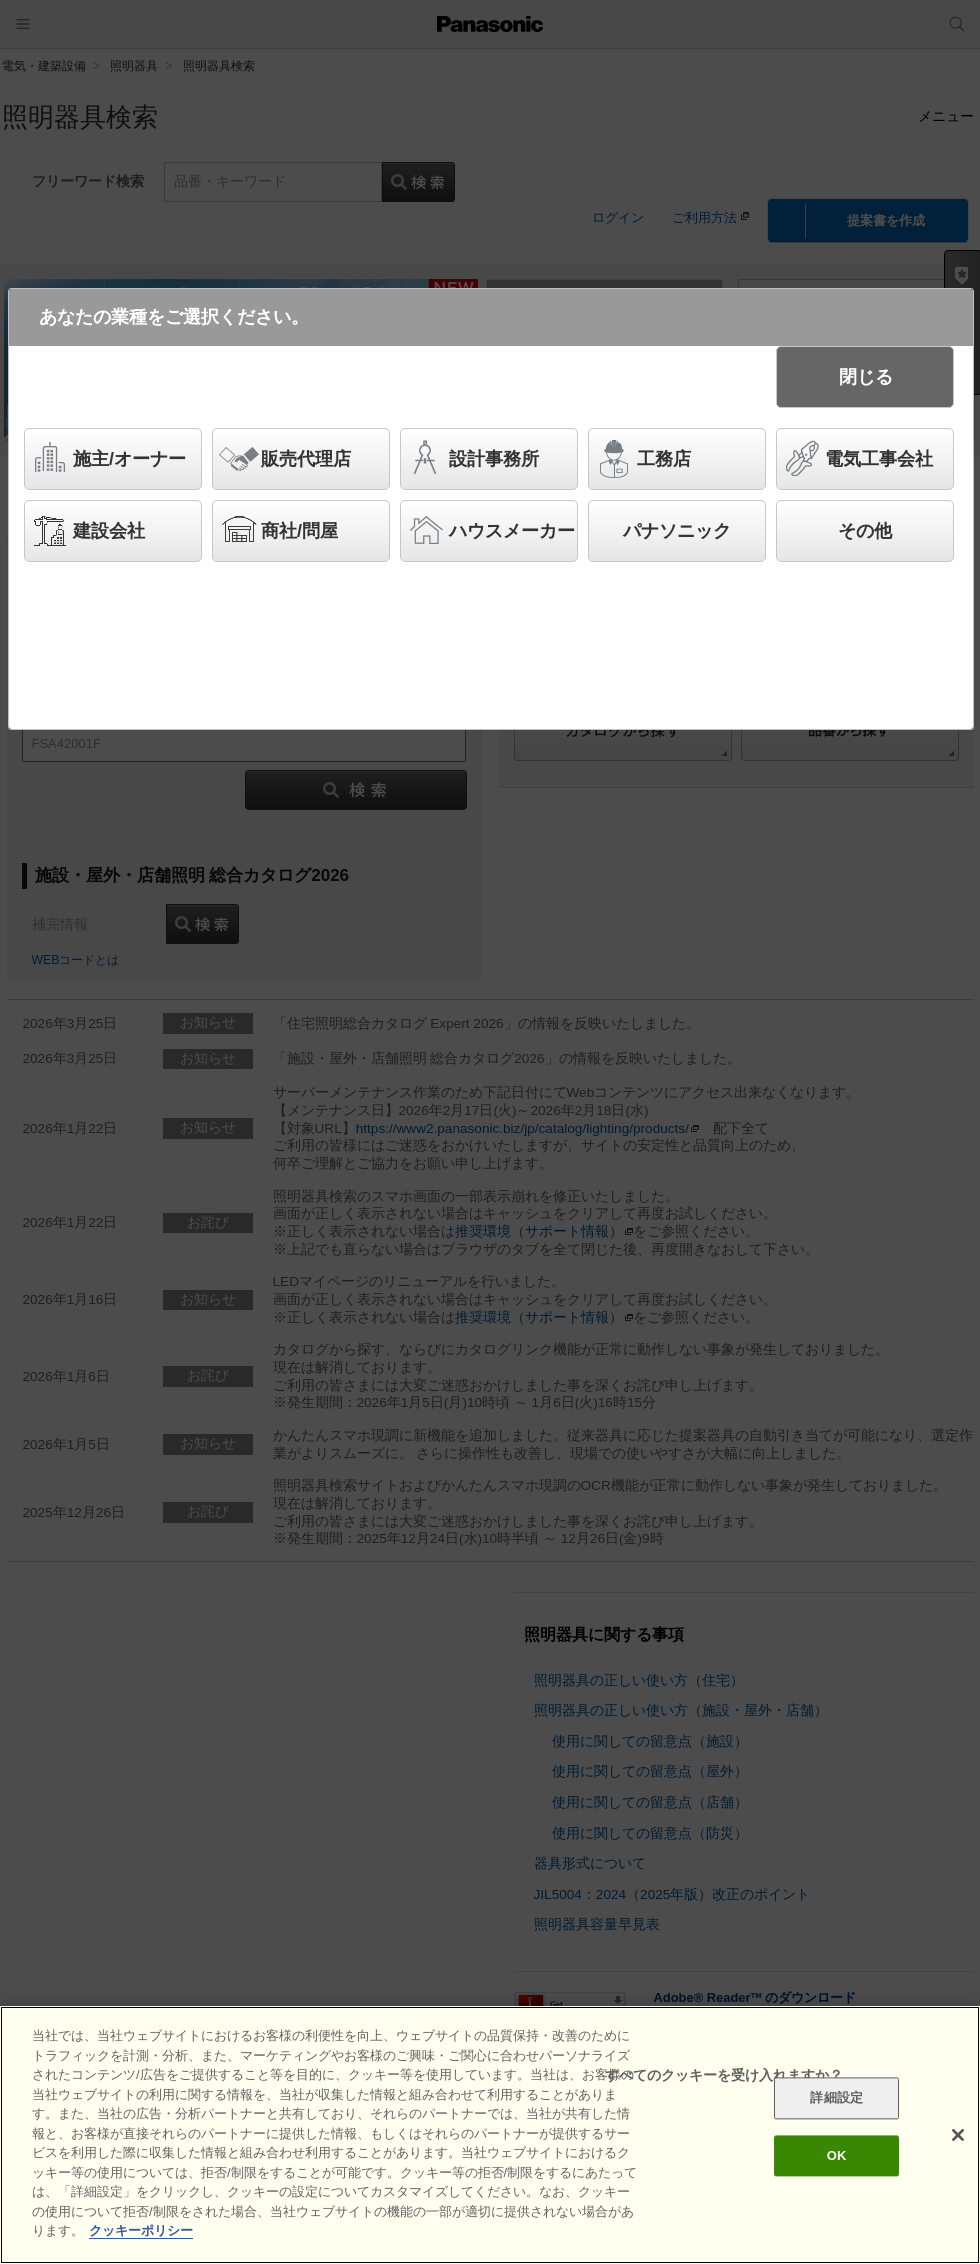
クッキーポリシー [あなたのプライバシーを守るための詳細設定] (141, 2235)
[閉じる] (958, 2140)
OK (837, 2160)
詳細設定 (836, 2102)
